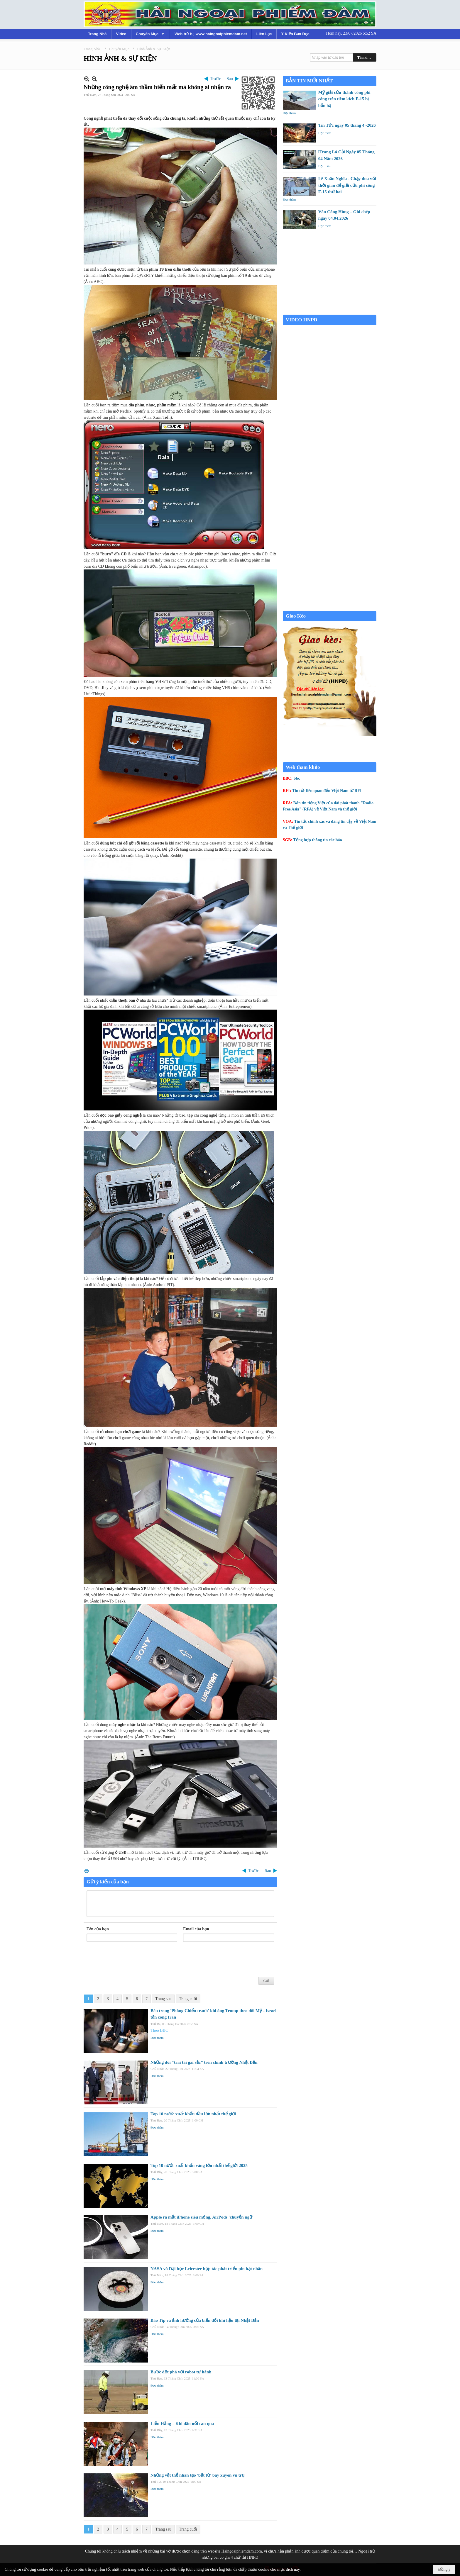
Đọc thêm (157, 2037)
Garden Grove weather (329, 311)
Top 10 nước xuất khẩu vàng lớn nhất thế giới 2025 (199, 2165)
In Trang (86, 1871)
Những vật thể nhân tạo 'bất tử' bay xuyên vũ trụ (197, 2475)
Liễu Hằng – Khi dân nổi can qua (182, 2423)
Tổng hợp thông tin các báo (317, 840)
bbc (297, 778)
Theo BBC (159, 2030)
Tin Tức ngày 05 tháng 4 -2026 (347, 125)
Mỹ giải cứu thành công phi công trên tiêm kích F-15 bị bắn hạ (344, 99)
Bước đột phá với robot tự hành (181, 2372)
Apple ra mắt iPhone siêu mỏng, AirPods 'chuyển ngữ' (201, 2217)
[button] (150, 34)
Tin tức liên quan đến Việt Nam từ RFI (327, 790)
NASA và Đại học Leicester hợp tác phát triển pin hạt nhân (206, 2268)
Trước (215, 79)
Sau (230, 79)
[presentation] (131, 1959)
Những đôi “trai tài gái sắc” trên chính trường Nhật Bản (204, 2062)
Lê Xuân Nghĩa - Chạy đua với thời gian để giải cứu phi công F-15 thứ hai (347, 185)
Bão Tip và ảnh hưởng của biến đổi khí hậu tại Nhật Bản (204, 2320)
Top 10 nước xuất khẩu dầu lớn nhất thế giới (193, 2114)
